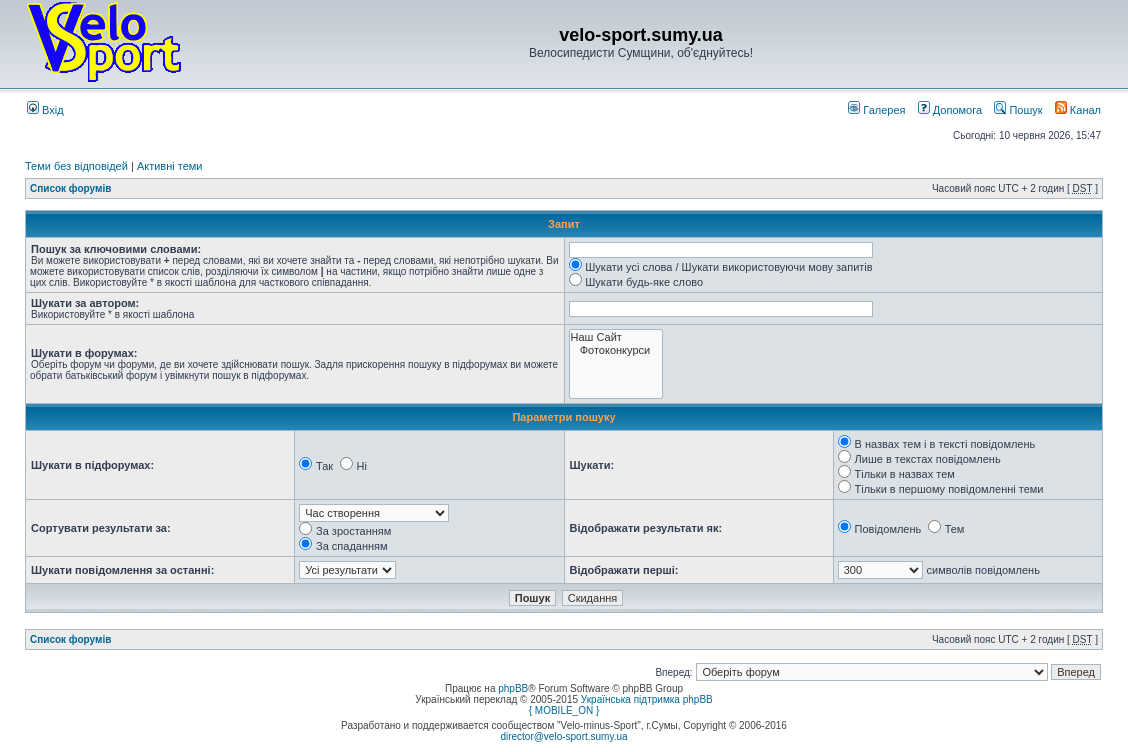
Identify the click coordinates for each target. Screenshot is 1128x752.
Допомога (950, 110)
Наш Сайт (616, 337)
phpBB (513, 688)
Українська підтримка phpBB (647, 699)
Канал (1078, 110)
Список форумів (70, 188)
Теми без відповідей (76, 166)
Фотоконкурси (616, 350)
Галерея (876, 110)
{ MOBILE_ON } (564, 710)
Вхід (45, 110)
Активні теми (170, 166)
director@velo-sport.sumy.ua (563, 736)
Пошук (1018, 110)
